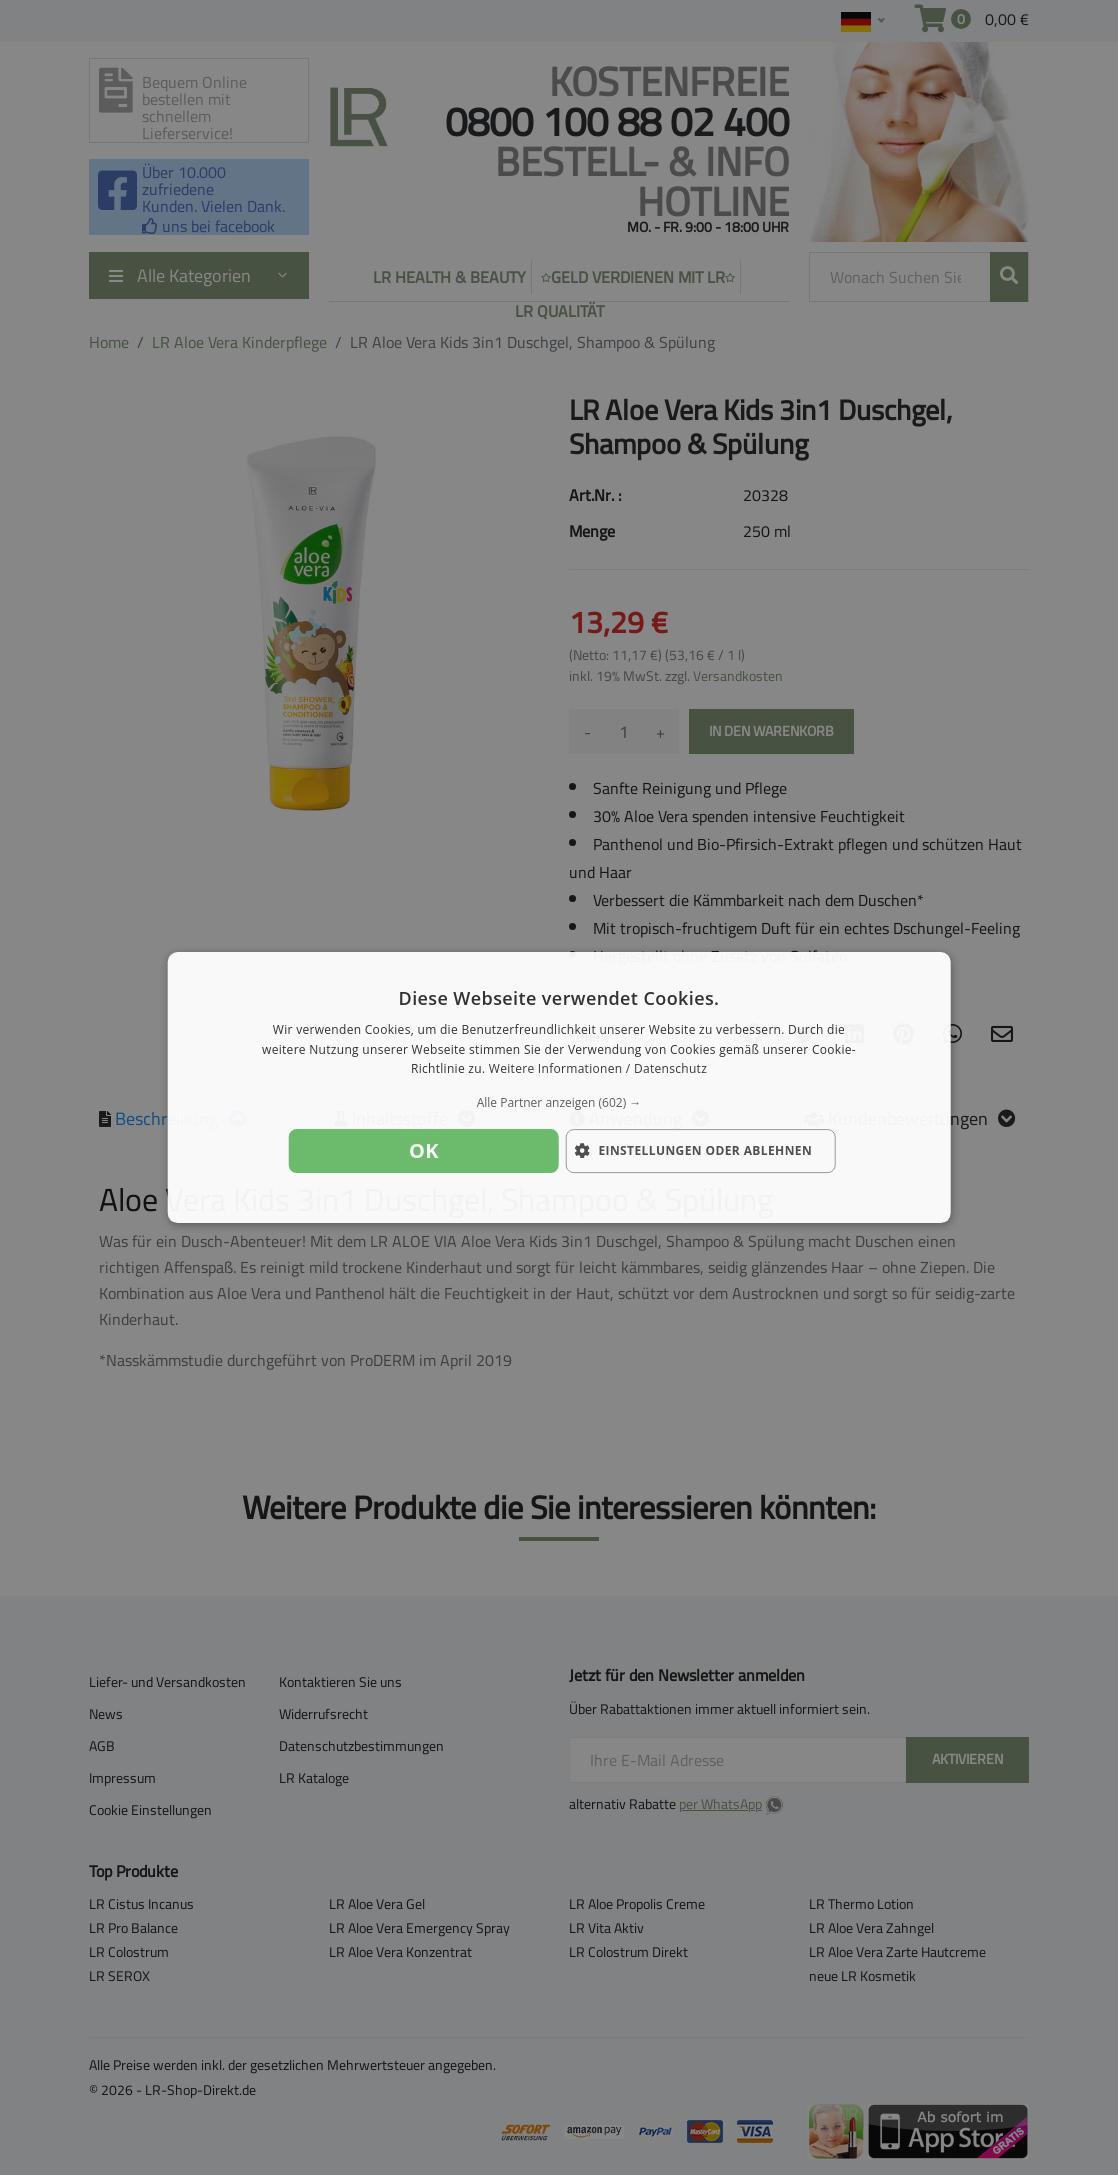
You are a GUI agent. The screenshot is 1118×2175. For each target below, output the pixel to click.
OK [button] (424, 1150)
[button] (559, 1103)
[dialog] (559, 1088)
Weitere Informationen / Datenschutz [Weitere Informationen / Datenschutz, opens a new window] (598, 1069)
